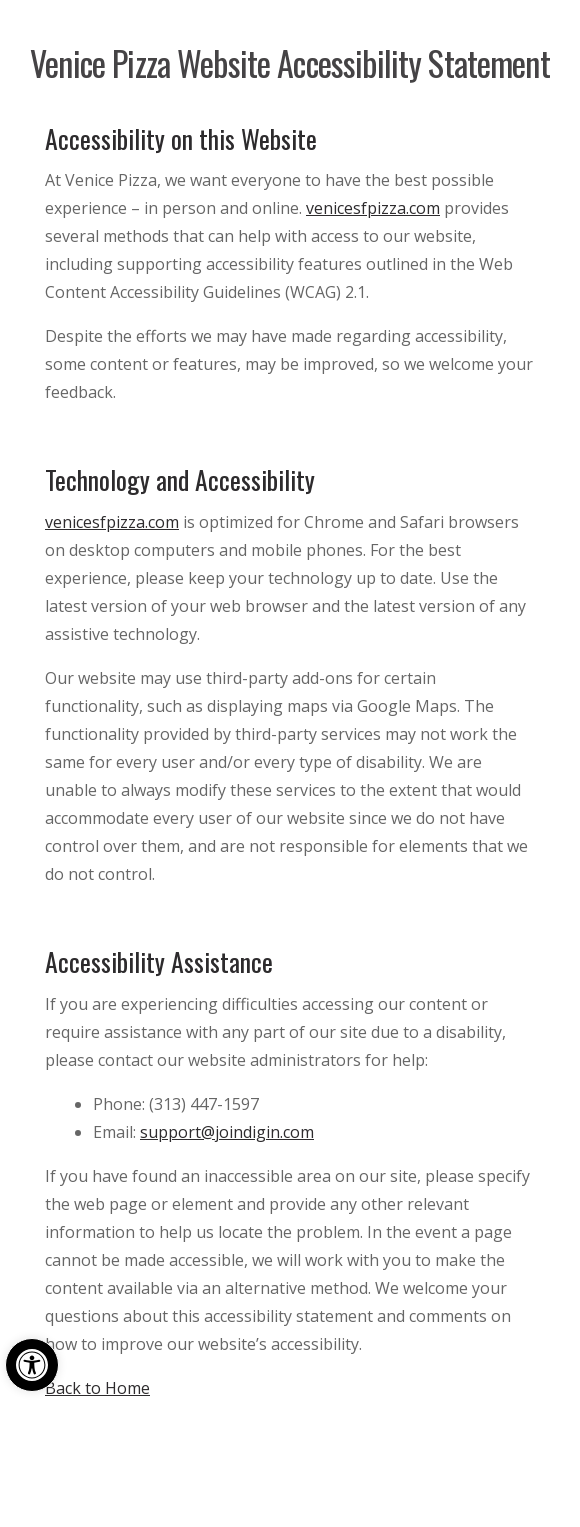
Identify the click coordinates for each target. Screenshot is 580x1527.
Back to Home (97, 1388)
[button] (32, 1365)
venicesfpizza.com (373, 208)
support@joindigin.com (227, 1132)
